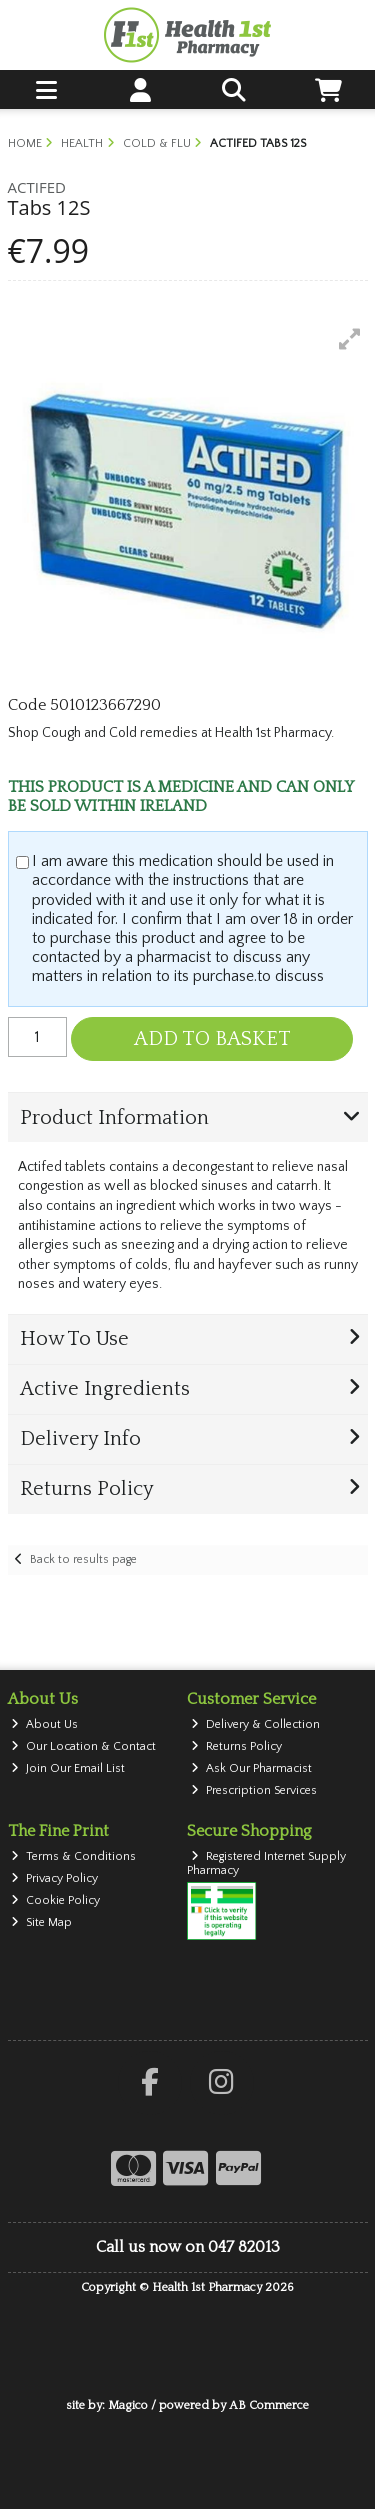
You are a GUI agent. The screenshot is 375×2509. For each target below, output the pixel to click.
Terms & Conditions (73, 1856)
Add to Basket (212, 1039)
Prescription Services (254, 1790)
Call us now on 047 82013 (188, 2247)
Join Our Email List (68, 1768)
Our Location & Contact (83, 1746)
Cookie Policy (55, 1900)
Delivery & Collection (255, 1724)
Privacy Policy (54, 1878)
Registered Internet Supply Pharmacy (266, 1863)
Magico (128, 2405)
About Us (44, 1724)
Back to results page (83, 1559)
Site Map (41, 1922)
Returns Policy (236, 1746)
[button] (350, 339)
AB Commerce (269, 2405)
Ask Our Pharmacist (251, 1768)
